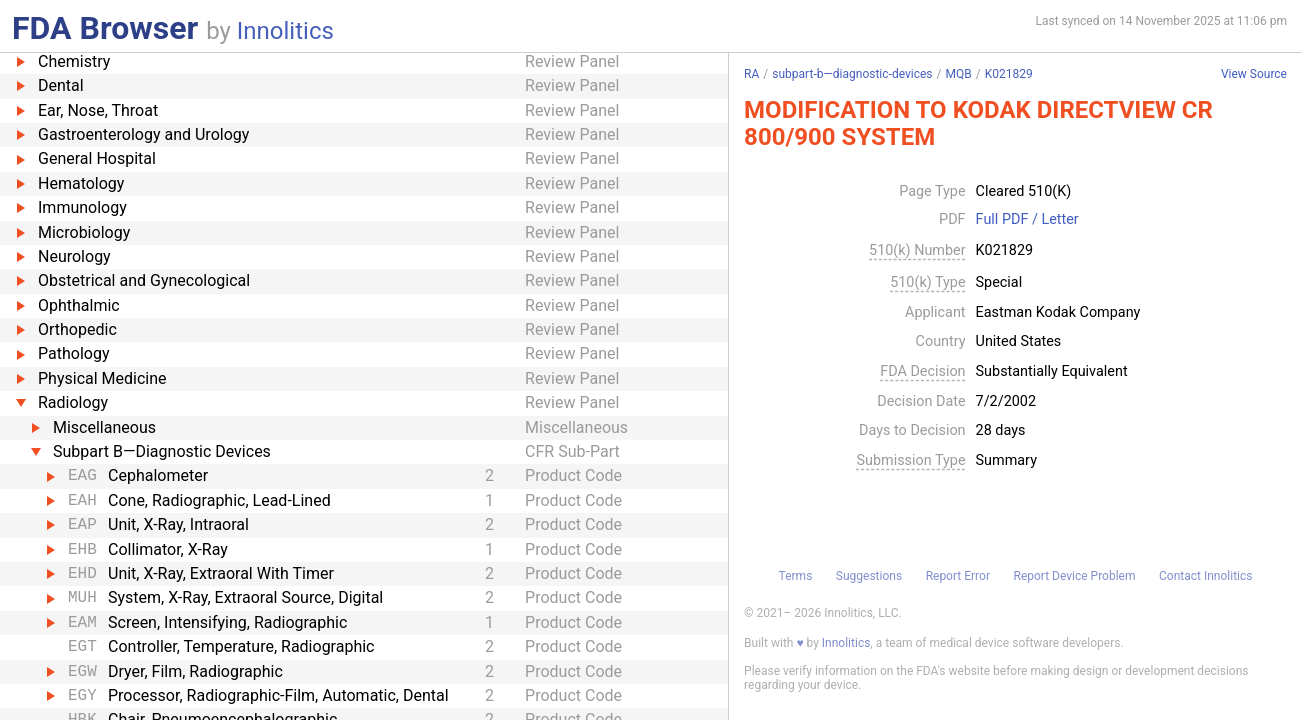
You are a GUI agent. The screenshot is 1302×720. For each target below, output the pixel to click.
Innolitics (285, 31)
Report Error (958, 576)
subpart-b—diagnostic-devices (852, 74)
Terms (796, 576)
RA (751, 74)
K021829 (1009, 74)
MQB (958, 74)
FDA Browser (105, 28)
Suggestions (869, 576)
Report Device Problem (1074, 576)
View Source (1254, 74)
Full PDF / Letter (1027, 220)
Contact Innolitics (1205, 576)
